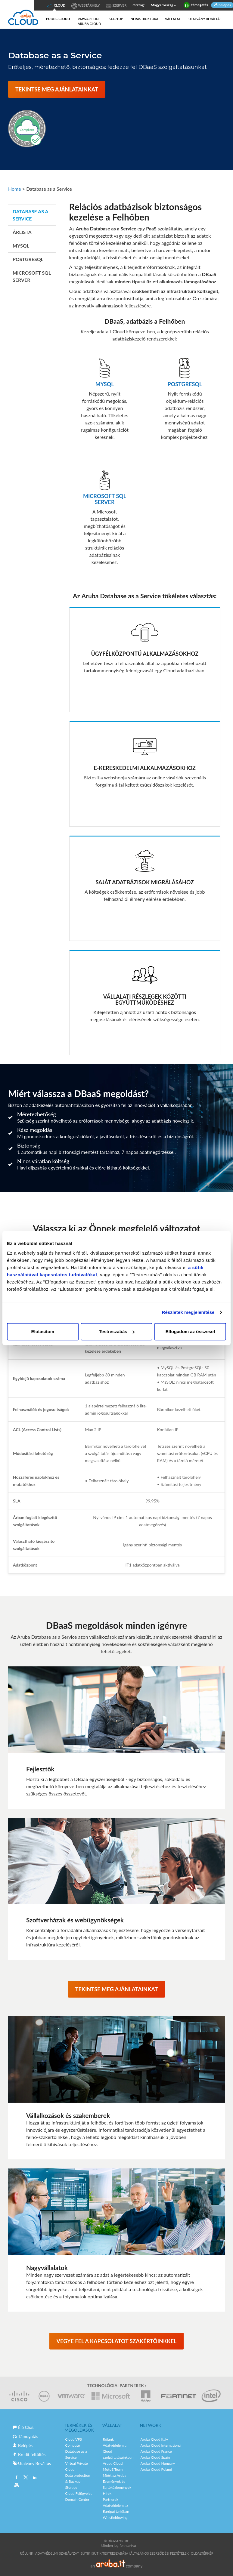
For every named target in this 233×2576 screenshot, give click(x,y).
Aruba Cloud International (161, 2445)
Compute (72, 2445)
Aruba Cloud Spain (155, 2457)
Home (14, 189)
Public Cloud (58, 19)
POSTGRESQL (185, 384)
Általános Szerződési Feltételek (159, 2553)
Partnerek (110, 2499)
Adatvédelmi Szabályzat (57, 2553)
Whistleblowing (115, 2517)
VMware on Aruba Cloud (89, 21)
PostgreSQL (28, 259)
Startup (116, 19)
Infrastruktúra (143, 19)
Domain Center (77, 2499)
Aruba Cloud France (156, 2451)
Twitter (26, 2478)
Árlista (22, 232)
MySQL (21, 245)
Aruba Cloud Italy (154, 2439)
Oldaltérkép (202, 2553)
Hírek (107, 2493)
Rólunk (108, 2439)
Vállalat (173, 19)
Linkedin (34, 2478)
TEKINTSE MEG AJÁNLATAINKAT (56, 89)
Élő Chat (23, 2427)
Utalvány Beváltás (204, 19)
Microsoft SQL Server (104, 499)
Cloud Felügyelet (78, 2493)
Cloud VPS (73, 2439)
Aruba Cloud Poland (156, 2469)
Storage (71, 2487)
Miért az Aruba (114, 2475)
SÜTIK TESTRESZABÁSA (110, 2553)
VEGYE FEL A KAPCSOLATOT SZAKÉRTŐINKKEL (117, 2341)
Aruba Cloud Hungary (158, 2463)
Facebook (16, 2478)
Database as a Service (30, 214)
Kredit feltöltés (29, 2454)
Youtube (16, 2486)
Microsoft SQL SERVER (32, 276)
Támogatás (25, 2436)
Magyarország (164, 5)
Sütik (85, 2553)
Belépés (23, 2445)
